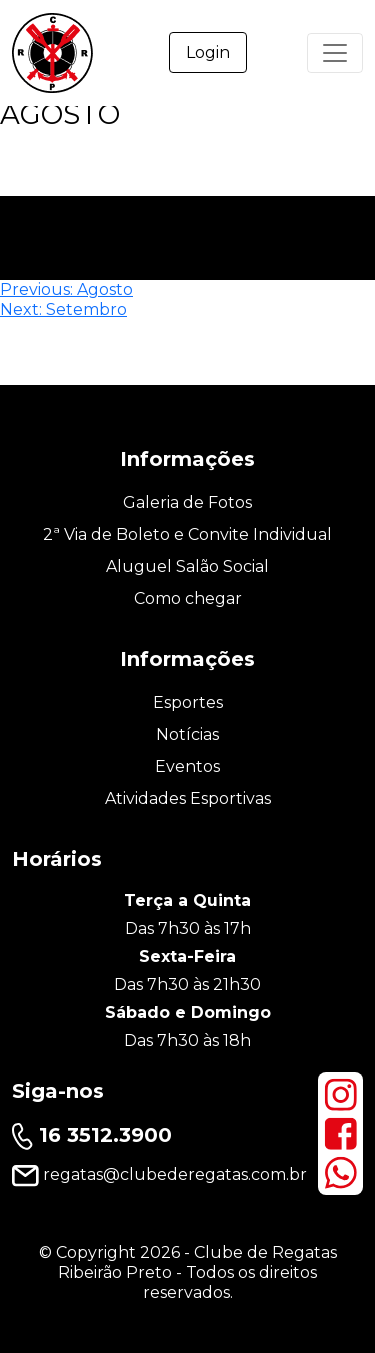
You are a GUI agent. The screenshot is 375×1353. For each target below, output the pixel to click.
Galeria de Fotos (187, 502)
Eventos (187, 766)
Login (208, 52)
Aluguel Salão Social (187, 566)
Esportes (188, 702)
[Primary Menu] (335, 53)
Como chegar (188, 598)
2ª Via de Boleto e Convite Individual (187, 534)
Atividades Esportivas (188, 798)
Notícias (187, 734)
